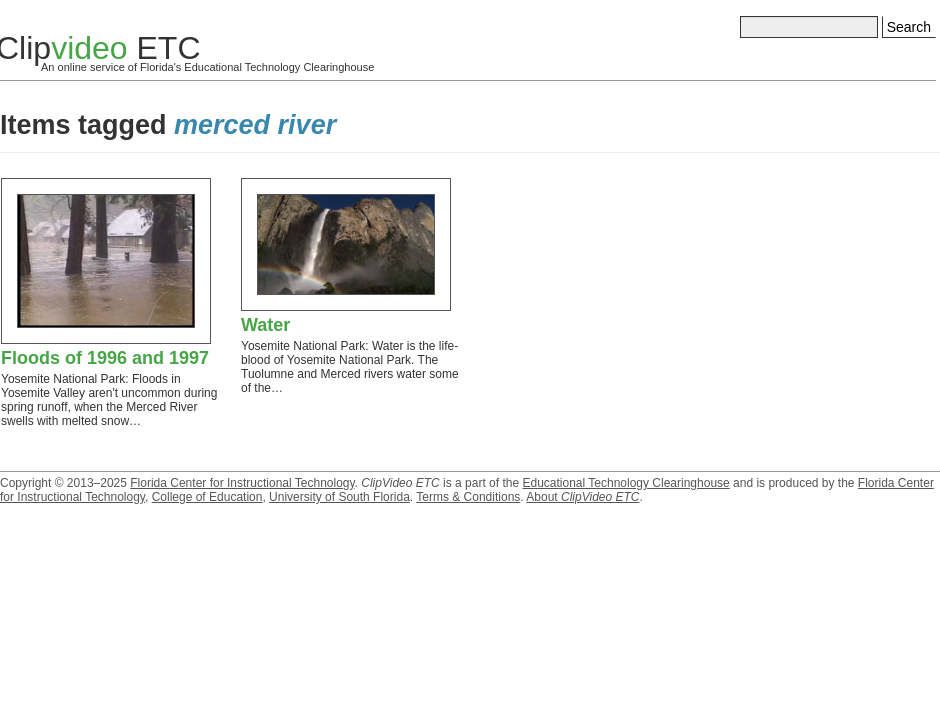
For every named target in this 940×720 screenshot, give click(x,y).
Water (265, 325)
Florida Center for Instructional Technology (242, 483)
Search (909, 27)
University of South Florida (339, 497)
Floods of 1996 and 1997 (105, 358)
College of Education (207, 497)
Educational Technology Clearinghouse (625, 483)
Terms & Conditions (468, 497)
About (582, 497)
